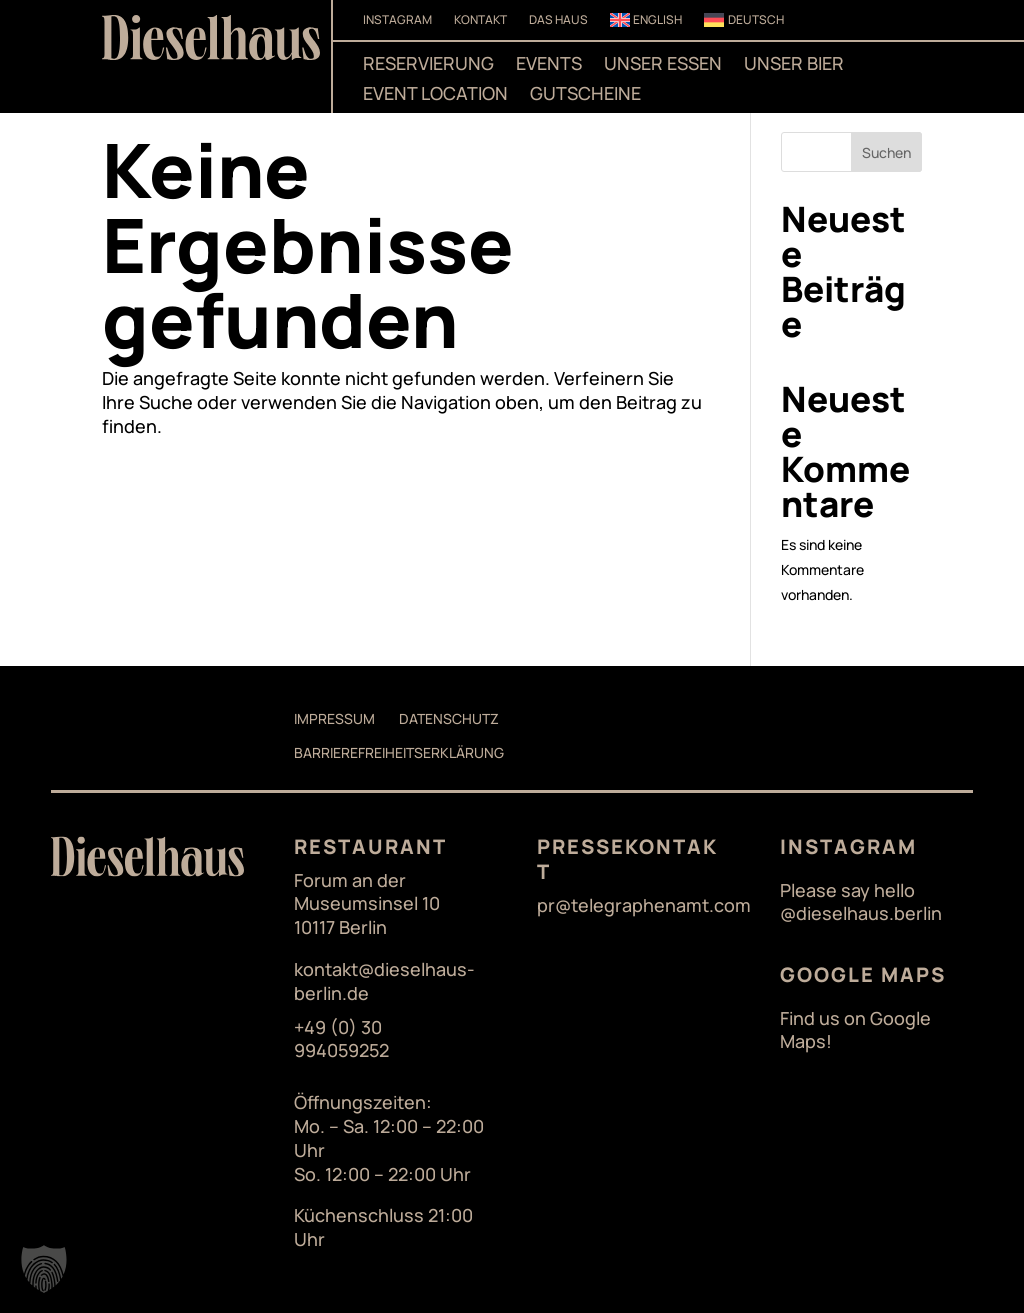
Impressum (334, 718)
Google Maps (863, 974)
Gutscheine (585, 95)
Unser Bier (794, 65)
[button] (44, 1269)
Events (549, 65)
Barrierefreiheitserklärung (399, 752)
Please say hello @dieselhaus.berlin (861, 902)
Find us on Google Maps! (855, 1030)
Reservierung (428, 65)
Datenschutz (449, 718)
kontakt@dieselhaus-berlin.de (384, 981)
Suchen (886, 152)
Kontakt (480, 20)
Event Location (435, 95)
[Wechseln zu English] (646, 24)
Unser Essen (663, 65)
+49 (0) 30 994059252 (341, 1039)
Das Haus (558, 20)
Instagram (397, 20)
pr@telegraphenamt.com (644, 905)
